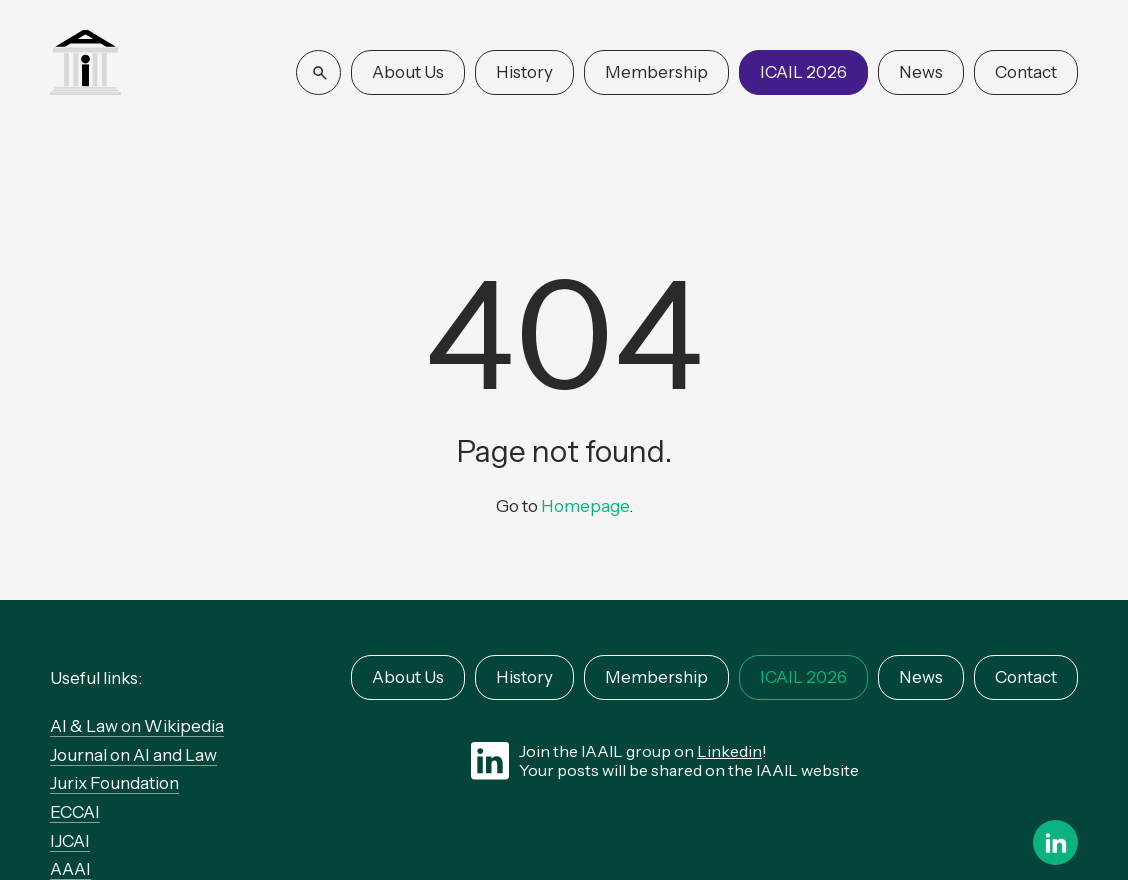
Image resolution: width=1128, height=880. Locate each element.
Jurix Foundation (114, 783)
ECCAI (75, 812)
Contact (1026, 72)
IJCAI (70, 841)
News (921, 72)
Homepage (585, 506)
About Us (408, 72)
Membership (656, 72)
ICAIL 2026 (803, 72)
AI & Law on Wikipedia (137, 726)
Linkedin (729, 751)
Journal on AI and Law (133, 755)
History (524, 72)
